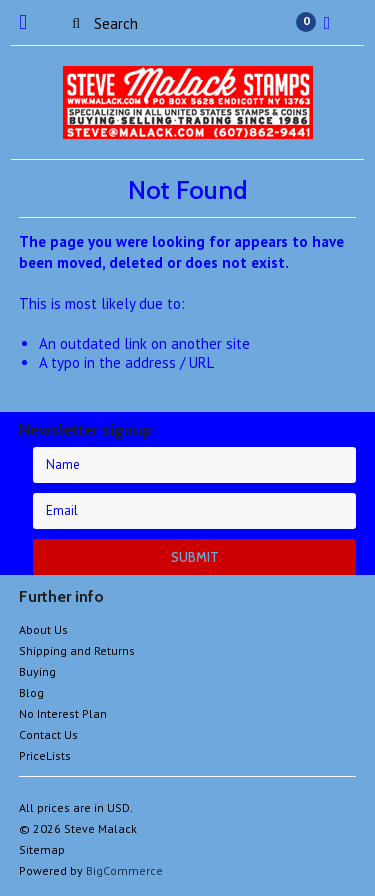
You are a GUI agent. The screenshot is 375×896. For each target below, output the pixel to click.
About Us (43, 629)
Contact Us (48, 734)
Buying (37, 671)
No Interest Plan (63, 713)
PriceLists (45, 755)
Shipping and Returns (77, 650)
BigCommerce (124, 870)
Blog (31, 692)
